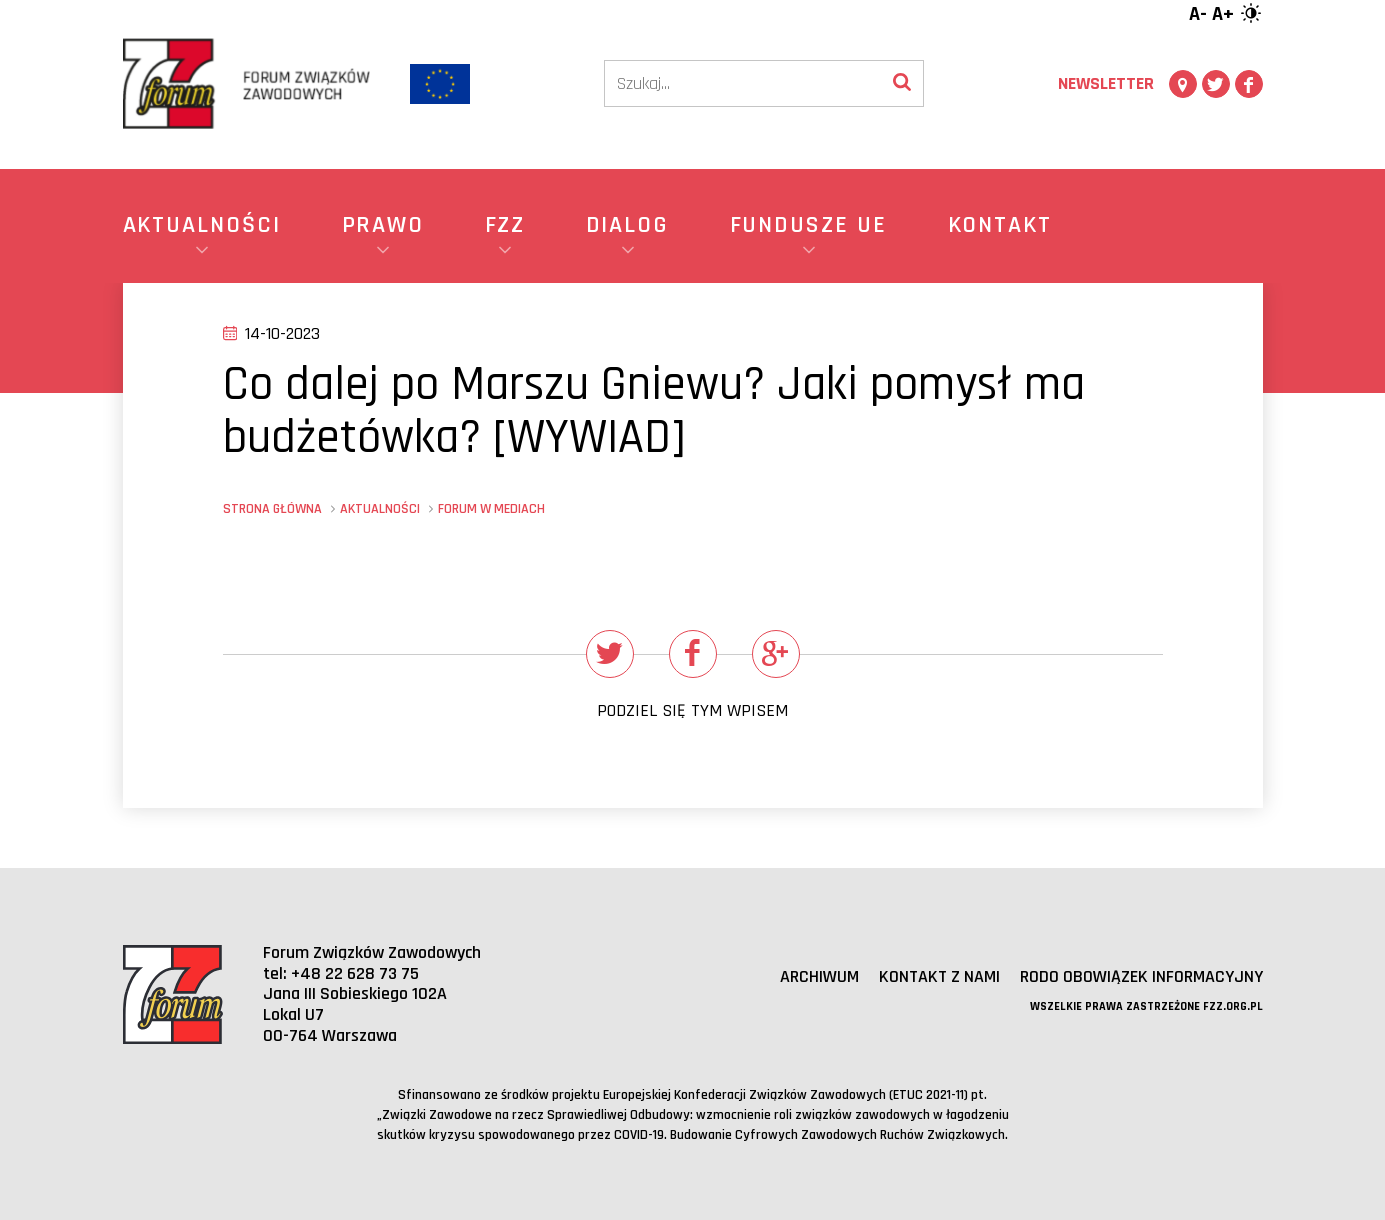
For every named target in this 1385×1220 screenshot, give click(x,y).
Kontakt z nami (939, 976)
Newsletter (1106, 83)
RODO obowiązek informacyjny (1141, 976)
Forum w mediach (491, 509)
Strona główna (272, 509)
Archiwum (819, 976)
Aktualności (380, 509)
